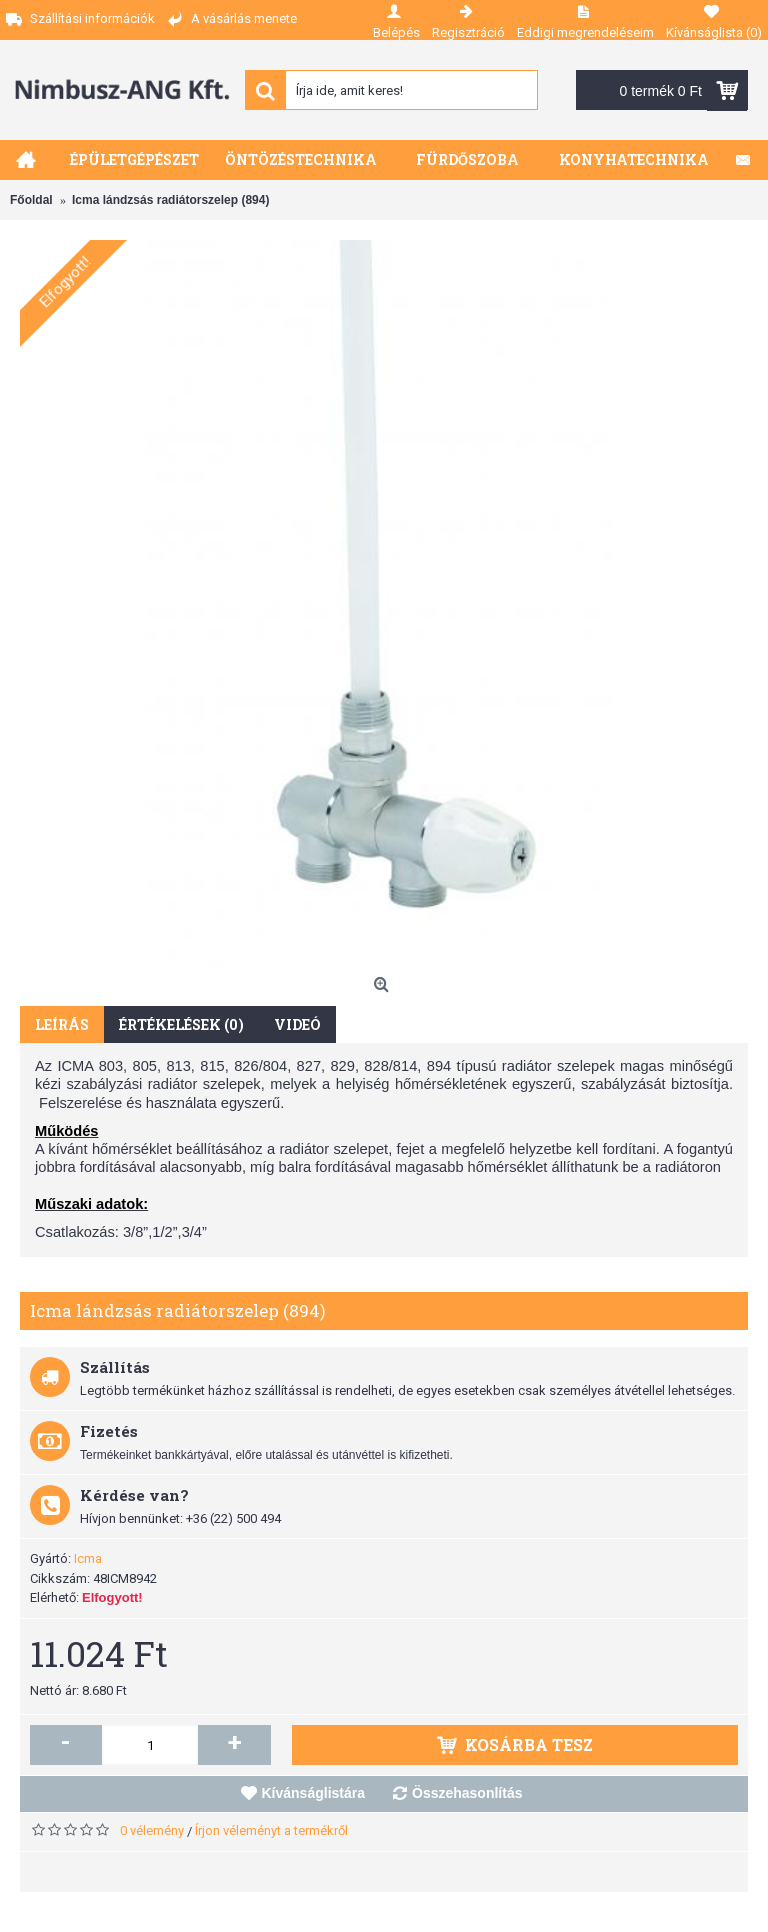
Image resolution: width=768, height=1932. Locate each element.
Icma (88, 1558)
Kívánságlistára (314, 1793)
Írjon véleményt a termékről (271, 1830)
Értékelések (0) (181, 1024)
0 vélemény (152, 1830)
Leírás (62, 1024)
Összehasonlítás (467, 1793)
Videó (297, 1024)
